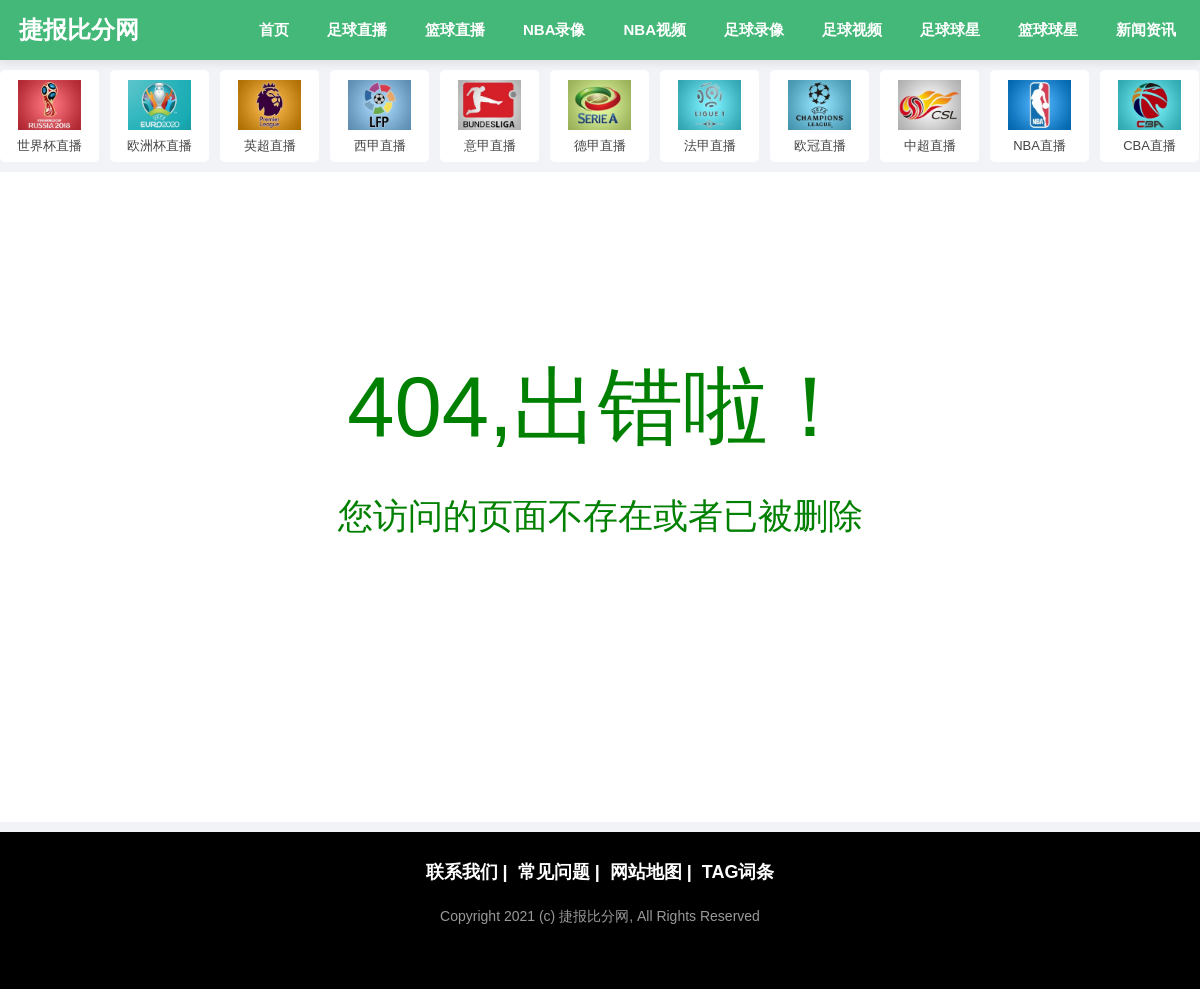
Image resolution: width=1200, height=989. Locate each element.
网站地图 (651, 872)
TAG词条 (738, 872)
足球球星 (950, 29)
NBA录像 (554, 29)
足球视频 (852, 29)
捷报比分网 (79, 29)
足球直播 (357, 29)
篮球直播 (455, 29)
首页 (274, 29)
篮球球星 (1048, 29)
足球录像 (754, 29)
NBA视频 (655, 29)
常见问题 (559, 872)
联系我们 (467, 872)
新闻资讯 (1146, 29)
